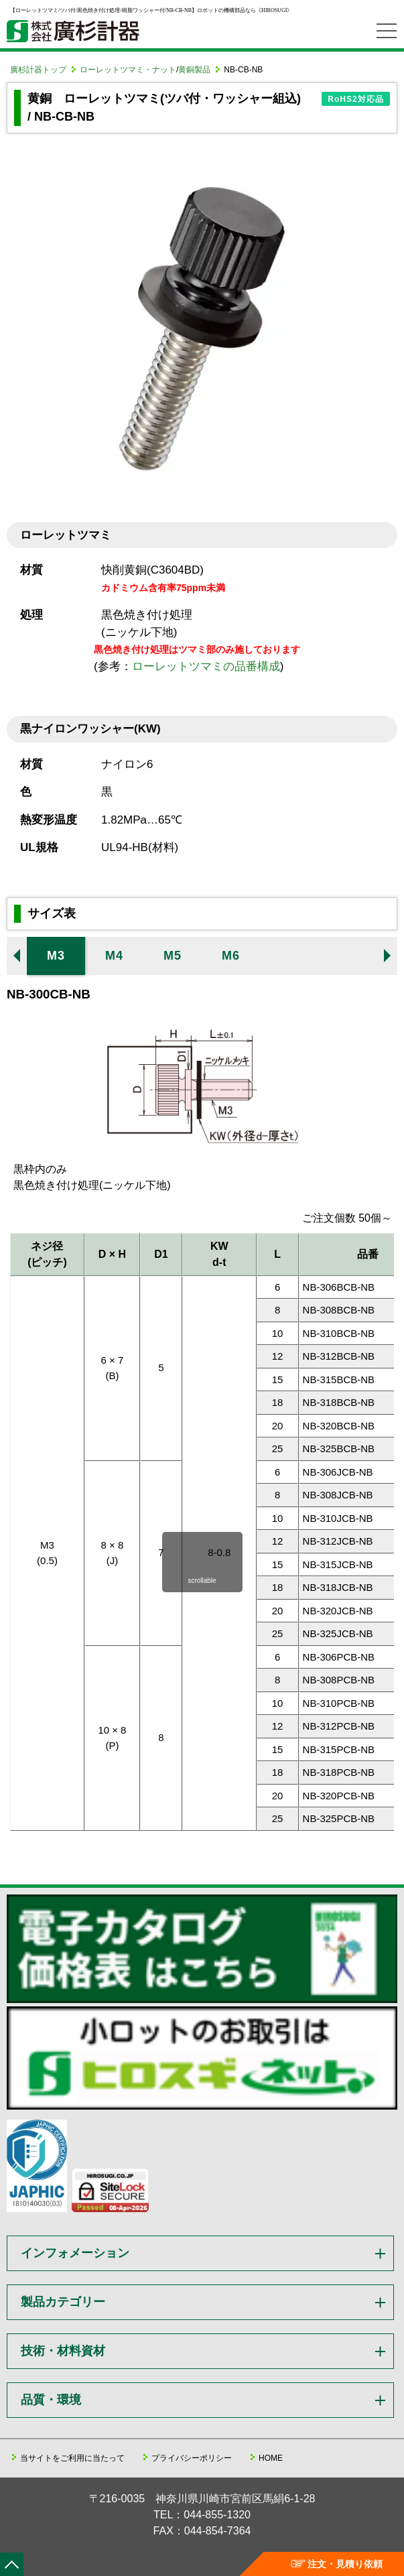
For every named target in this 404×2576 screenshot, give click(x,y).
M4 (114, 955)
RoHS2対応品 (355, 99)
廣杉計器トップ (38, 69)
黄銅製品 (194, 69)
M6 (231, 955)
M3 (56, 955)
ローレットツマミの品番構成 (206, 666)
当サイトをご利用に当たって (72, 2458)
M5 (172, 955)
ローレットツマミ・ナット (128, 69)
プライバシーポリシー (191, 2458)
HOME (271, 2458)
